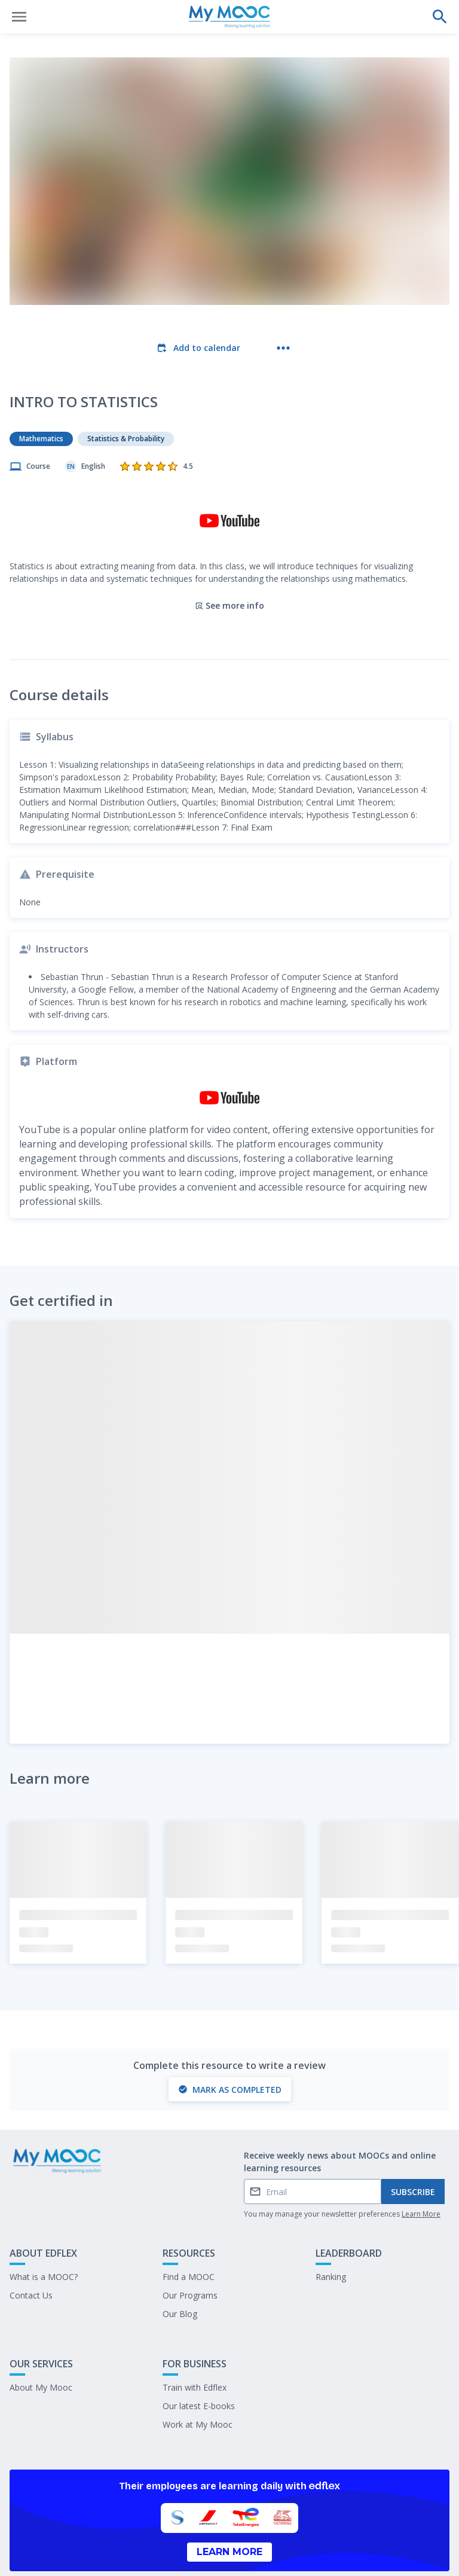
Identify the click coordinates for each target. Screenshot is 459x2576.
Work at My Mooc (197, 2375)
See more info (229, 556)
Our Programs (190, 2246)
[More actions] (283, 348)
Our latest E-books (199, 2357)
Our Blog (180, 2264)
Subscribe (413, 2142)
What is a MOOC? (44, 2227)
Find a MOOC (189, 2227)
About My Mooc (41, 2338)
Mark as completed (229, 2040)
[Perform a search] (439, 16)
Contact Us (31, 2246)
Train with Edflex (195, 2338)
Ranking (331, 2227)
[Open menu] (19, 16)
